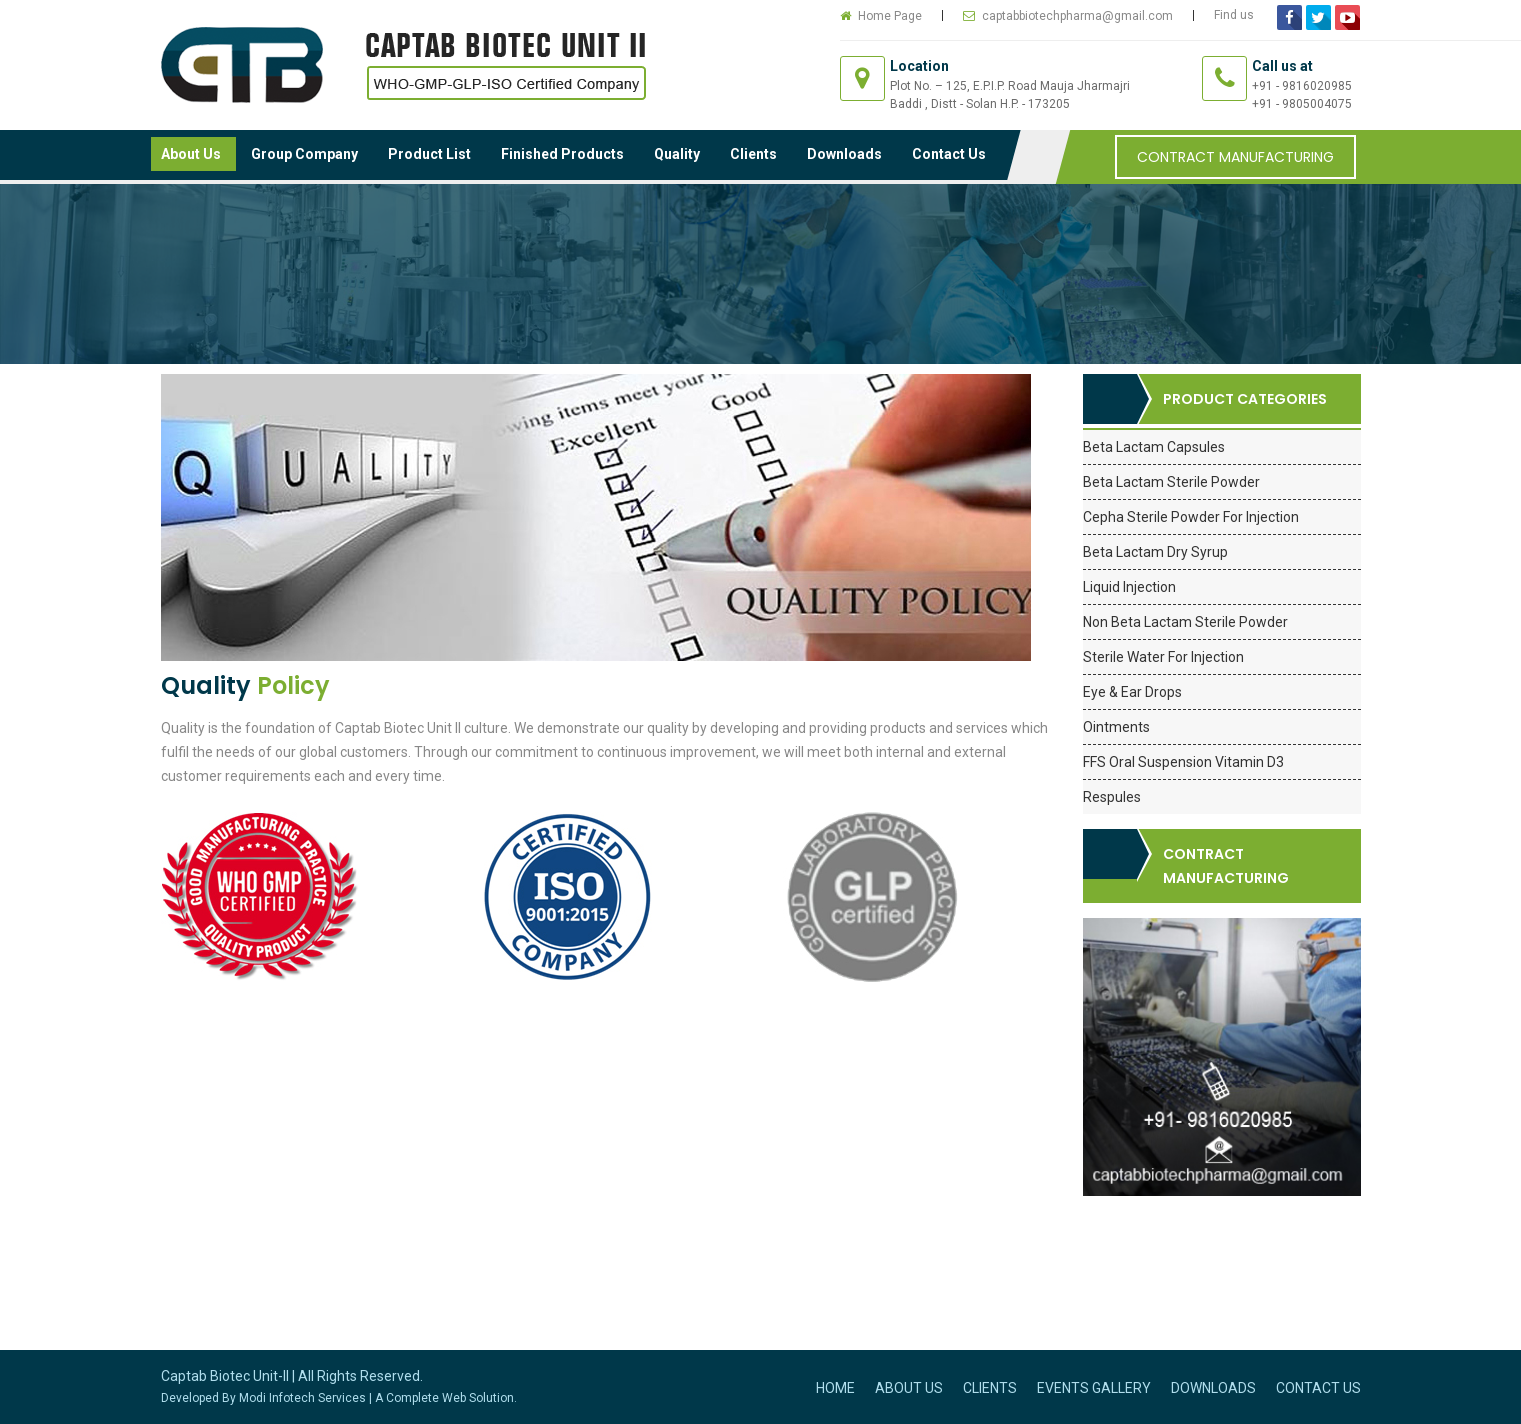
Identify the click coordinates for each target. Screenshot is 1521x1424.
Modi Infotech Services (302, 1398)
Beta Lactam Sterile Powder (1171, 482)
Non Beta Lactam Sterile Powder (1185, 622)
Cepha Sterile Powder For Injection (1191, 517)
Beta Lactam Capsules (1154, 447)
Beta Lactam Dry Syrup (1155, 552)
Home (835, 1388)
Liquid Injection (1129, 587)
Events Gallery (1094, 1388)
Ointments (1116, 727)
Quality (677, 154)
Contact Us (949, 154)
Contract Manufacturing (1235, 157)
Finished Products (562, 154)
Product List (429, 154)
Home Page (890, 16)
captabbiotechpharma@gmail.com (1077, 16)
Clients (753, 154)
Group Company (304, 154)
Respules (1112, 797)
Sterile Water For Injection (1163, 657)
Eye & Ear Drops (1132, 692)
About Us (191, 154)
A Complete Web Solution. (446, 1398)
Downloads (844, 154)
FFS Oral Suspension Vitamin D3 (1183, 762)
